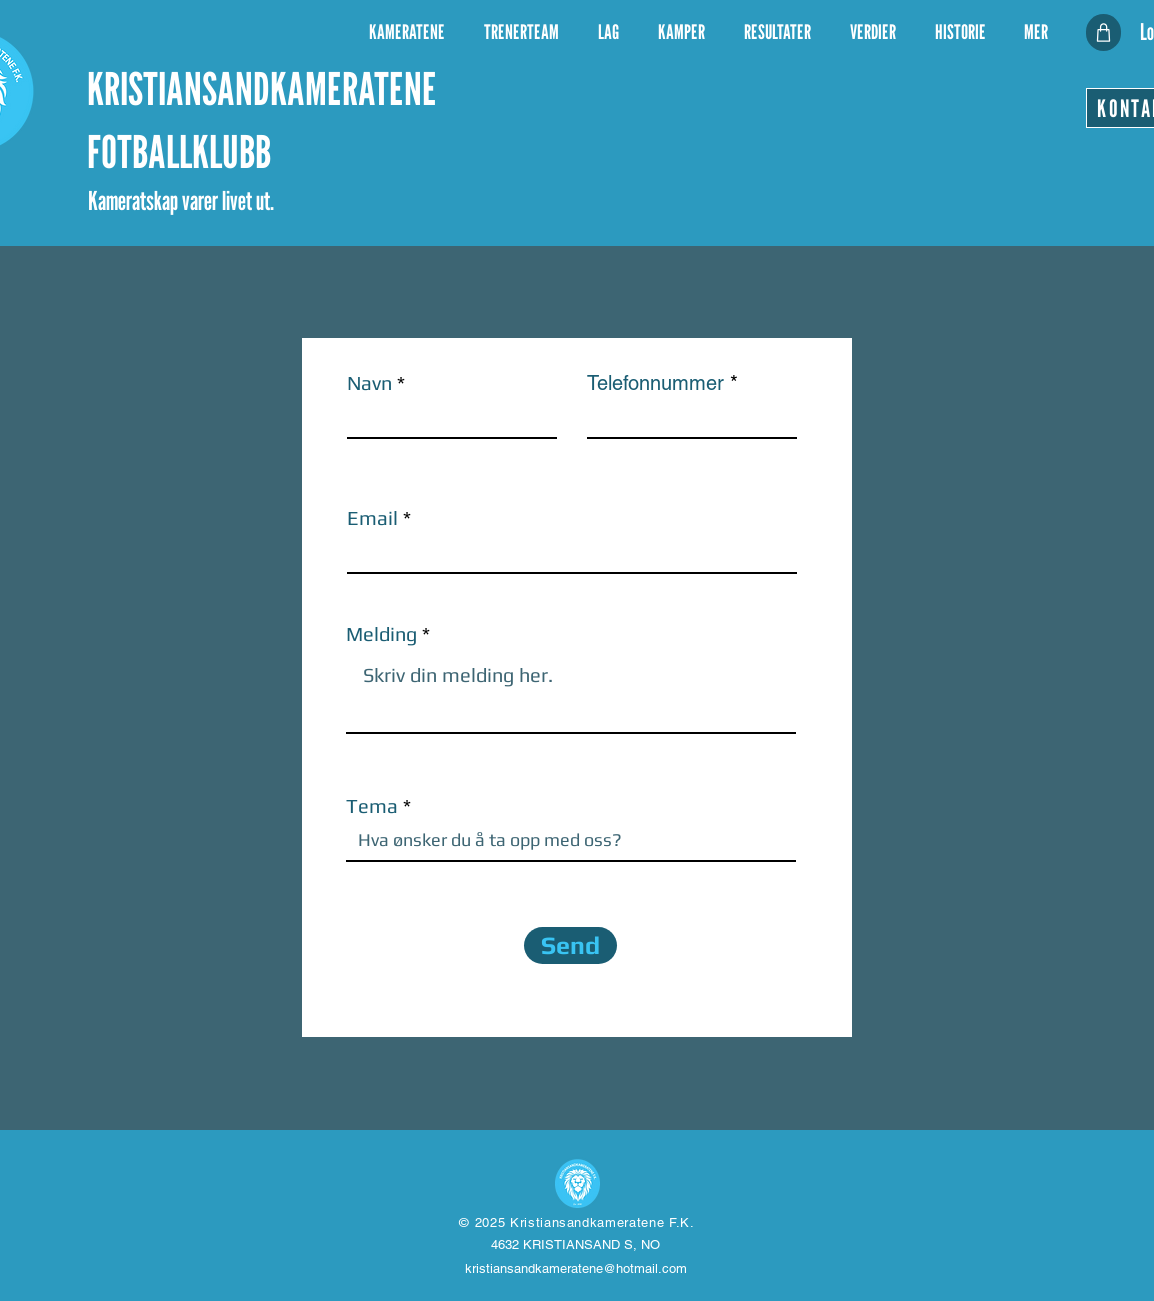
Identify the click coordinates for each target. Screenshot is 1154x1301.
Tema (372, 806)
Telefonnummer (655, 383)
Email (372, 518)
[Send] (570, 945)
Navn (369, 383)
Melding (381, 634)
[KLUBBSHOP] (1103, 32)
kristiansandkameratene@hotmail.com (576, 1268)
